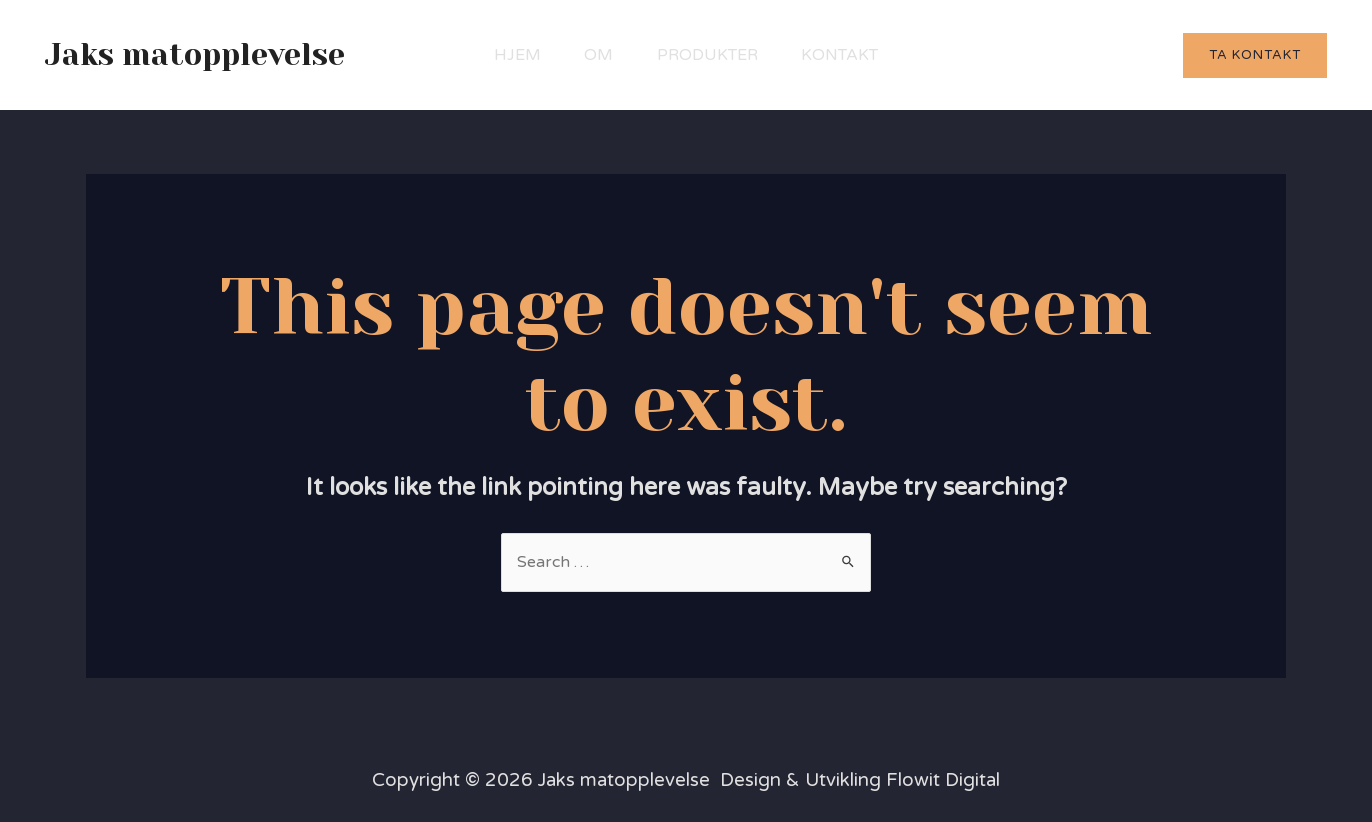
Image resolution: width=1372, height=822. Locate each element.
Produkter (710, 55)
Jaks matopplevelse (195, 55)
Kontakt (849, 55)
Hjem (507, 55)
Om (595, 55)
